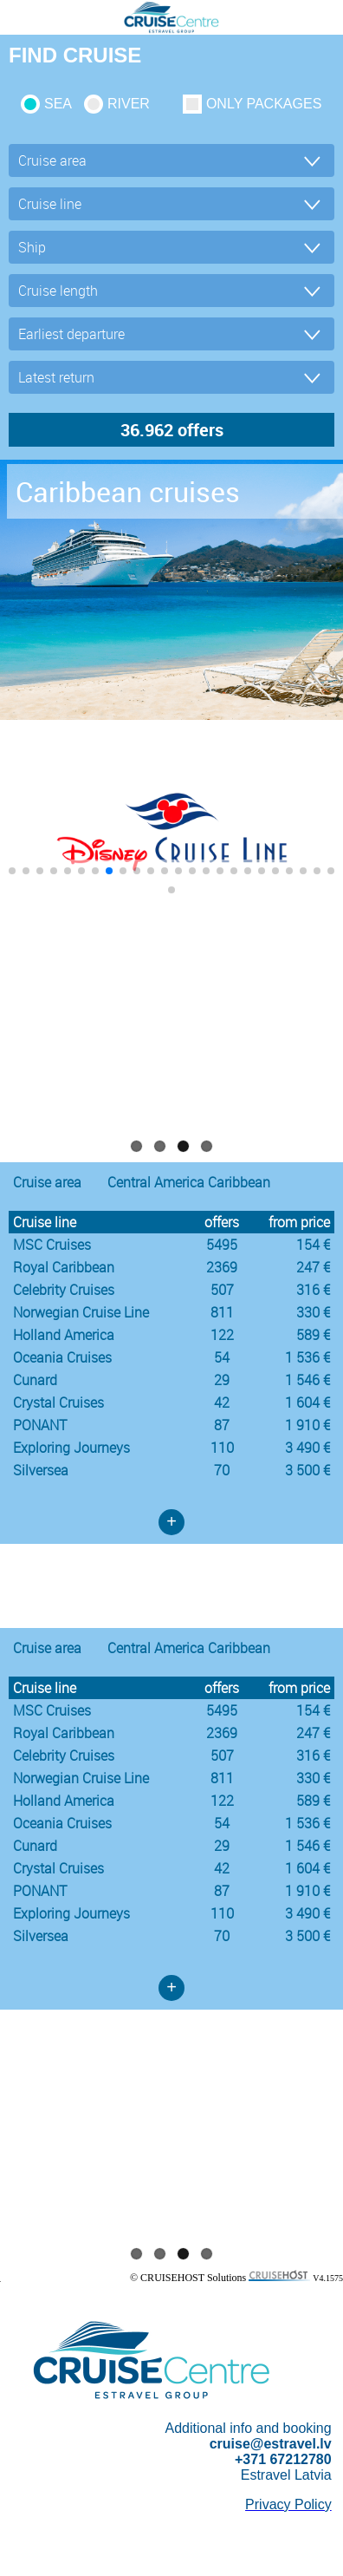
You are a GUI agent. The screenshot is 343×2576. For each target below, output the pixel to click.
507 (222, 1289)
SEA (58, 103)
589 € (313, 1334)
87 (222, 1425)
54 (222, 1357)
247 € (313, 1267)
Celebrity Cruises (63, 1289)
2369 (221, 1267)
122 (222, 1334)
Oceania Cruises (62, 1357)
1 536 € (307, 1357)
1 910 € (307, 1425)
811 (222, 1312)
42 (222, 1402)
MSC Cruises (52, 1244)
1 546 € (307, 1379)
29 (222, 1379)
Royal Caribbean (63, 1267)
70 (222, 1470)
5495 (221, 1244)
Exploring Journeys (71, 1447)
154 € (313, 1244)
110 (222, 1447)
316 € (313, 1289)
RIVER (128, 103)
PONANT (40, 1425)
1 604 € (307, 1402)
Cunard (35, 1379)
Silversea (40, 1470)
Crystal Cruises (58, 1402)
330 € (313, 1312)
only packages (263, 103)
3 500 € (307, 1470)
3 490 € (307, 1447)
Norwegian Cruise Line (81, 1312)
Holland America (63, 1334)
